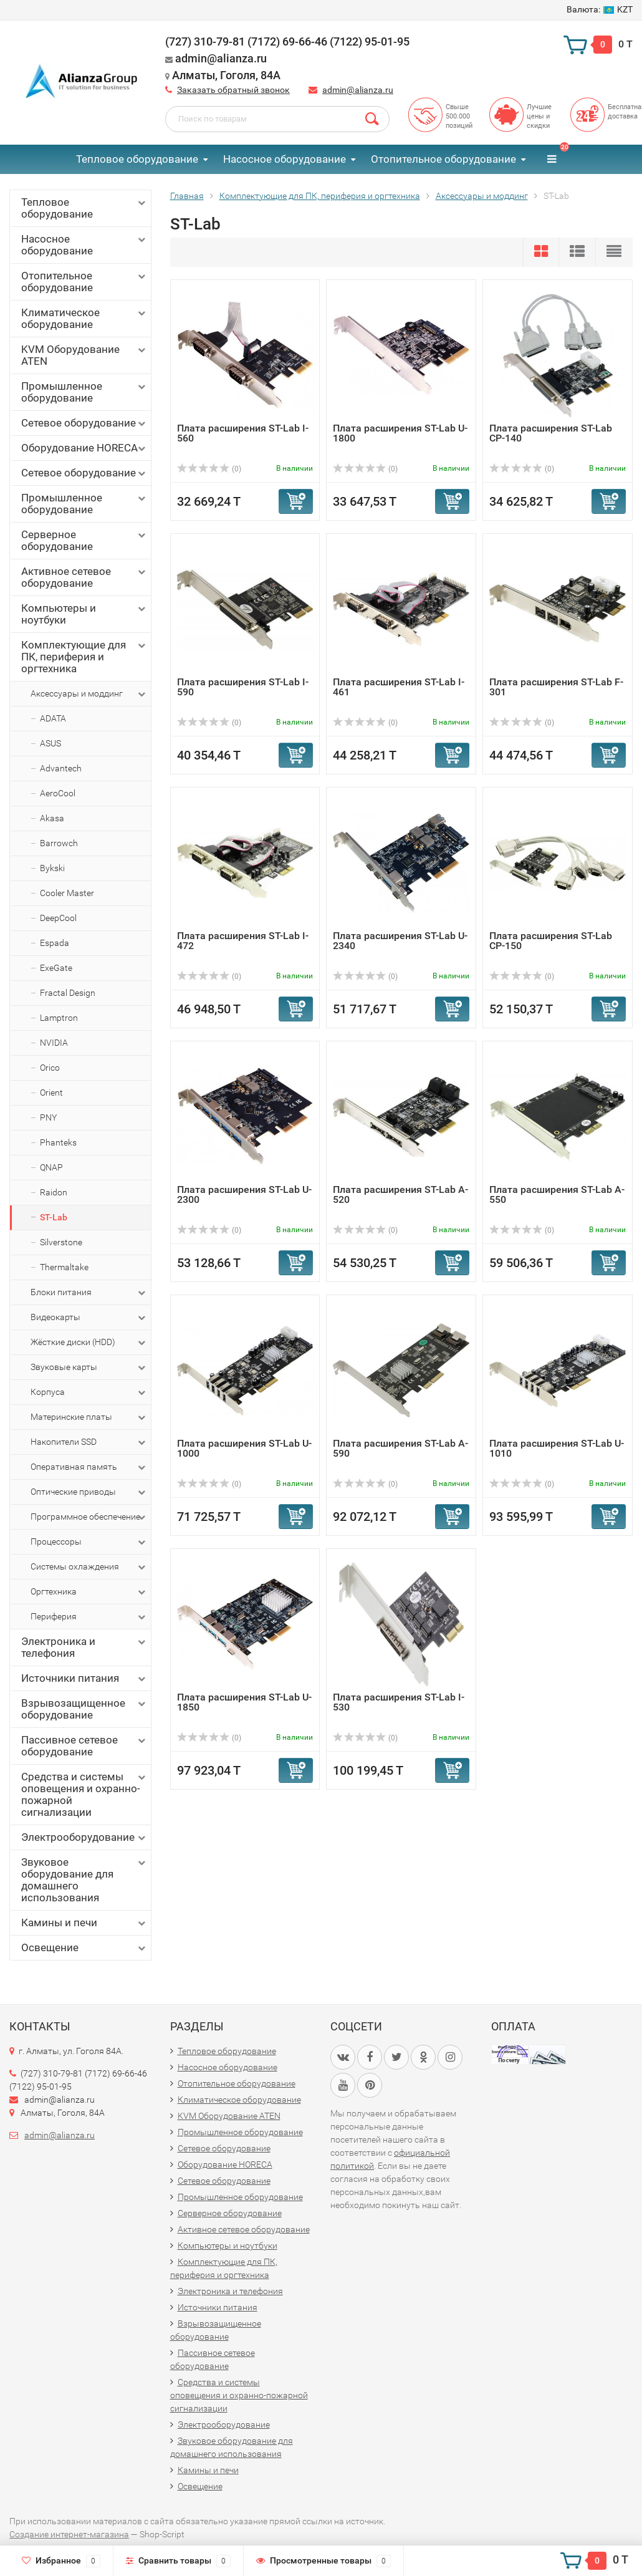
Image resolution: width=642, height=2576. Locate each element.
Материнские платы (89, 1417)
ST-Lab (53, 1217)
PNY (48, 1117)
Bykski (52, 868)
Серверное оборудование (84, 540)
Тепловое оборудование (137, 159)
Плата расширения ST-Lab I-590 (243, 687)
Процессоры (89, 1542)
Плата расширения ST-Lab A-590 (400, 1448)
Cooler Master (67, 893)
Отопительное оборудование (443, 159)
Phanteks (58, 1142)
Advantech (61, 768)
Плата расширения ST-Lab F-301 (556, 687)
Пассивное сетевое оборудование (84, 1746)
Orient (51, 1092)
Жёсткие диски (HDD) (89, 1342)
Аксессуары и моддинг (89, 694)
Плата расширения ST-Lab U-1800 (400, 433)
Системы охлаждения (89, 1567)
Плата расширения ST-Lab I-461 (398, 687)
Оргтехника (89, 1592)
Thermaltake (64, 1267)
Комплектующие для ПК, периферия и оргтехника (84, 657)
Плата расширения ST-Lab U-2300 (244, 1194)
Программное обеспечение (89, 1517)
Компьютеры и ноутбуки (84, 614)
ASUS (50, 743)
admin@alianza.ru (357, 90)
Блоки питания (89, 1292)
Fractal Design (67, 993)
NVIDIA (54, 1043)
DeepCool (58, 918)
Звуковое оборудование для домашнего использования (84, 1880)
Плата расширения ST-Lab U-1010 (556, 1448)
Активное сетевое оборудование (84, 577)
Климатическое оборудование (84, 318)
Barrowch (59, 843)
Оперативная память (89, 1467)
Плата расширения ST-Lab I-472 (243, 941)
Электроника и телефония (84, 1647)
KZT (600, 9)
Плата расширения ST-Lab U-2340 (400, 941)
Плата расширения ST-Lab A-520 (400, 1194)
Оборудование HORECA (84, 448)
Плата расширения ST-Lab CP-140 (550, 433)
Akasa (52, 818)
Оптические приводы (89, 1492)
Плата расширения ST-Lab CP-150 (550, 941)
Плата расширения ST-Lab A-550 (557, 1194)
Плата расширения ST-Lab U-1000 (244, 1448)
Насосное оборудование (284, 159)
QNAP (51, 1167)
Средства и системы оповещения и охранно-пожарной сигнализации (84, 1794)
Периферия (89, 1617)
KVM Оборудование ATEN (84, 355)
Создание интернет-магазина (69, 2534)
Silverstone (61, 1242)
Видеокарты (89, 1317)
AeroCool (57, 793)
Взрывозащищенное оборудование (84, 1709)
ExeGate (56, 968)
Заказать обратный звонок (233, 90)
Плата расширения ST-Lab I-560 (243, 433)
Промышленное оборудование (84, 392)
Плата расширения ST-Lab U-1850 (244, 1702)
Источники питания (84, 1678)
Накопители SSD (89, 1442)
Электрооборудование (84, 1837)
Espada (54, 943)
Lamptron (59, 1018)
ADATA (53, 718)
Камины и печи (84, 1922)
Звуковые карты (89, 1367)
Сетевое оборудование (84, 423)
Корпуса (89, 1392)
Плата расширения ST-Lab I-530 (398, 1702)
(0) (209, 469)
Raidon (53, 1192)
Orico (50, 1068)
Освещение (84, 1947)
